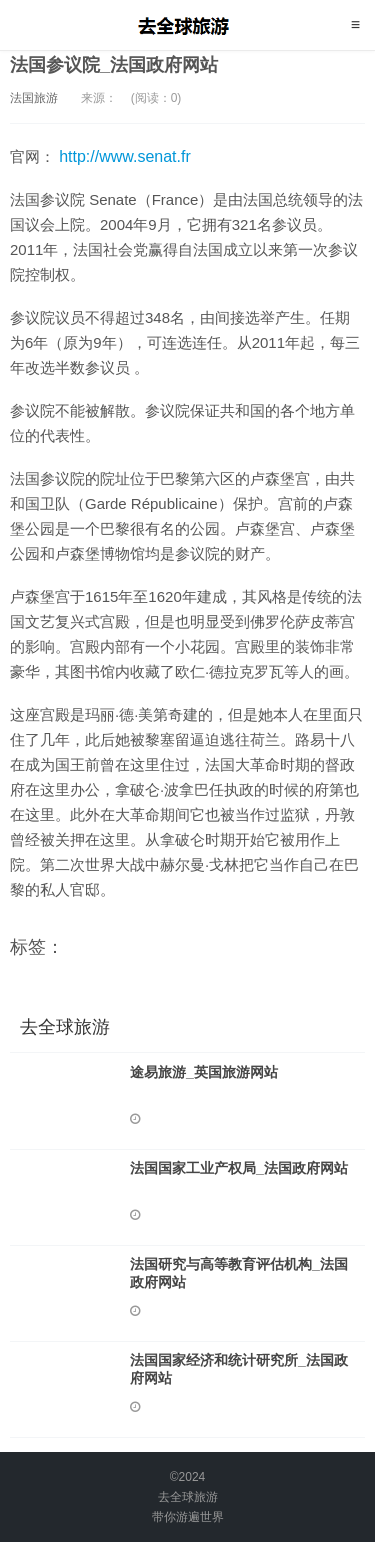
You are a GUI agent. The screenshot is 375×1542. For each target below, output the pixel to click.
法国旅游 (34, 98)
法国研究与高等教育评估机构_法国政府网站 (239, 1273)
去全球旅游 (187, 25)
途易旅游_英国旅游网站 (204, 1072)
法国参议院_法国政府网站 (114, 65)
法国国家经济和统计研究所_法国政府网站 (239, 1369)
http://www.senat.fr (125, 156)
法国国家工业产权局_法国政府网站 (239, 1168)
